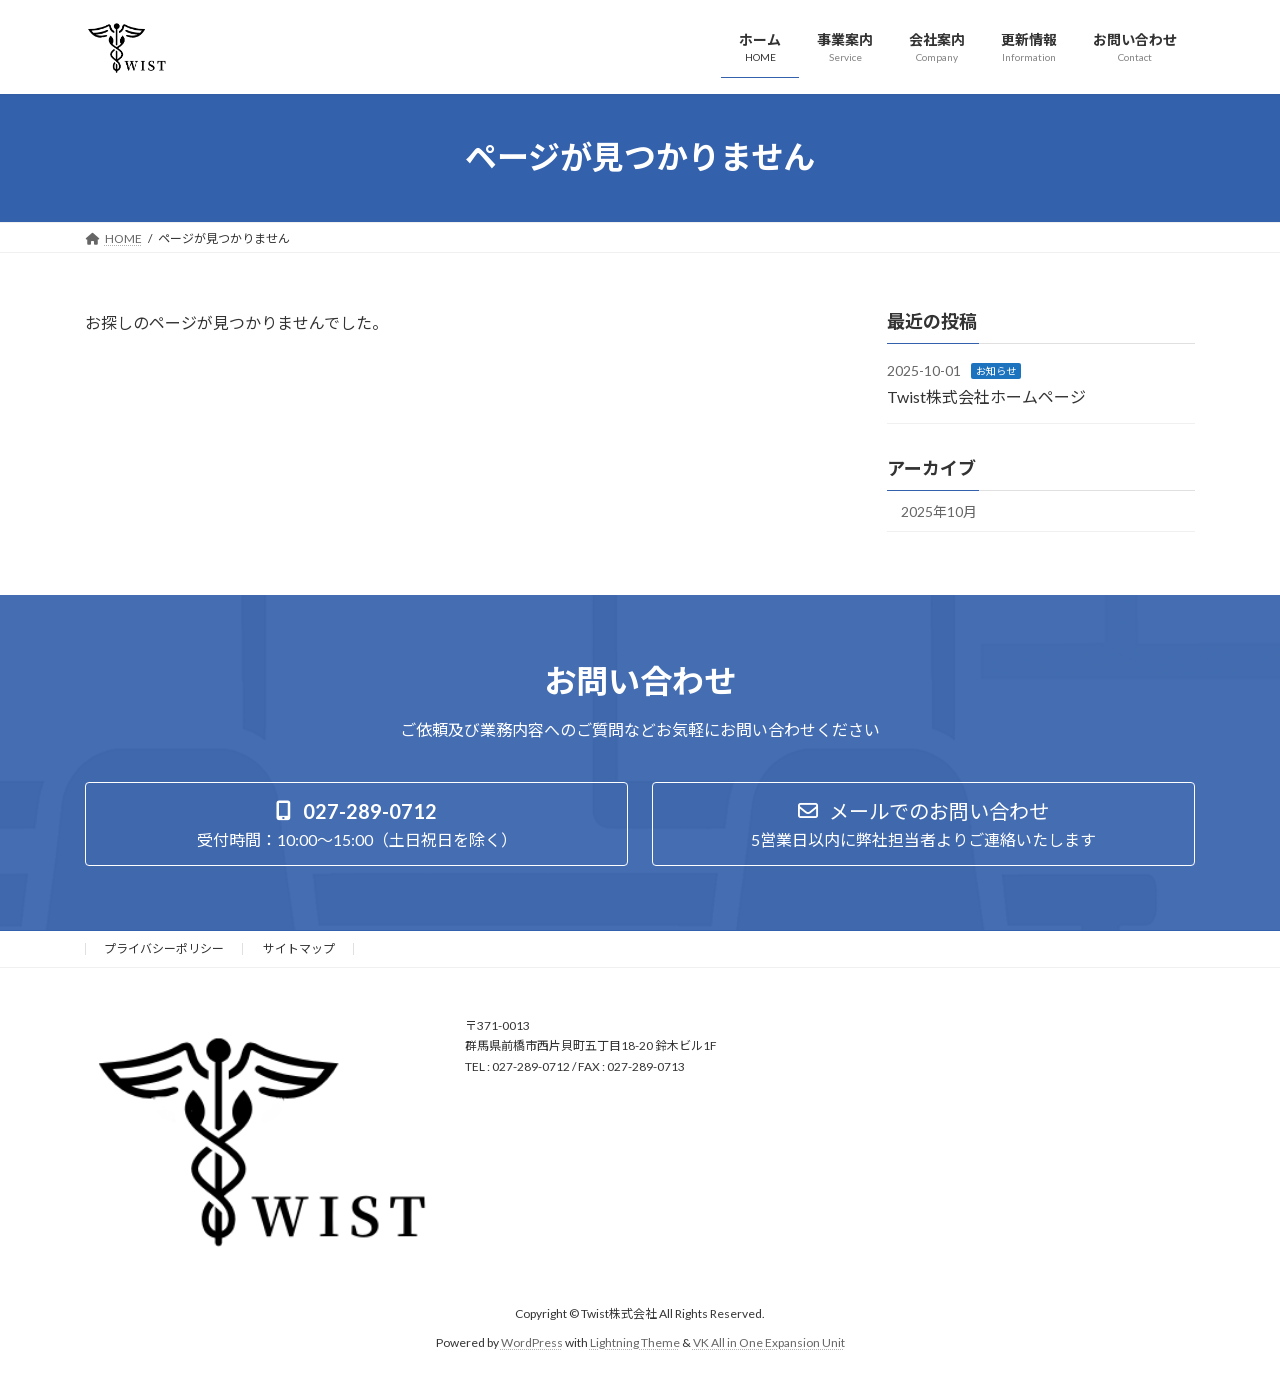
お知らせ (996, 371)
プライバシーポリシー (164, 948)
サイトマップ (299, 948)
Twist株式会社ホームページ (986, 395)
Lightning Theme (635, 1341)
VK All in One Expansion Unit (769, 1341)
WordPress (532, 1341)
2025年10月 (939, 511)
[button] (356, 824)
